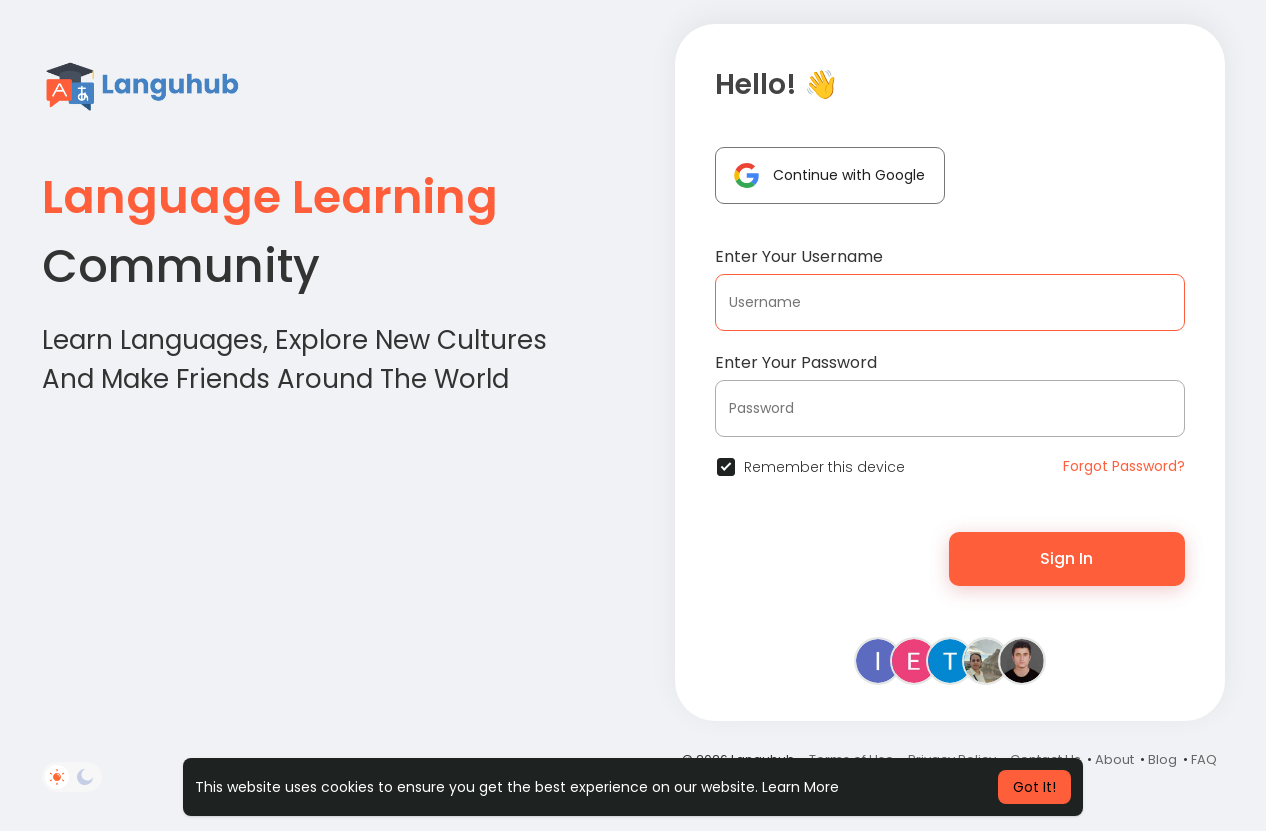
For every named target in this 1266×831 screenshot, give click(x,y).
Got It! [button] (1034, 787)
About (1114, 759)
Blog (1162, 759)
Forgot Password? (1124, 466)
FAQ (1204, 759)
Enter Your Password (796, 362)
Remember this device (824, 467)
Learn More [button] (800, 787)
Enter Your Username (799, 256)
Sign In (1066, 558)
